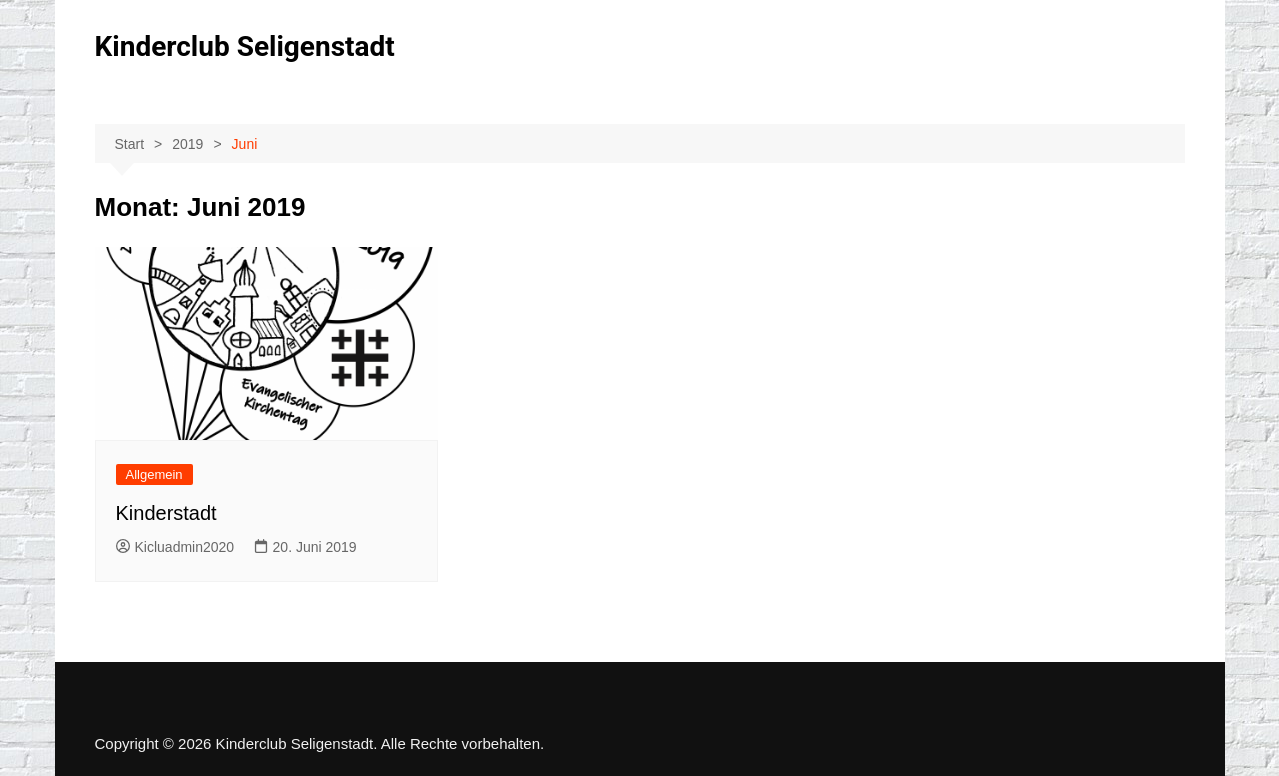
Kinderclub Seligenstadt (245, 46)
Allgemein (154, 474)
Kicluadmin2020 (175, 547)
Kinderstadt (166, 513)
